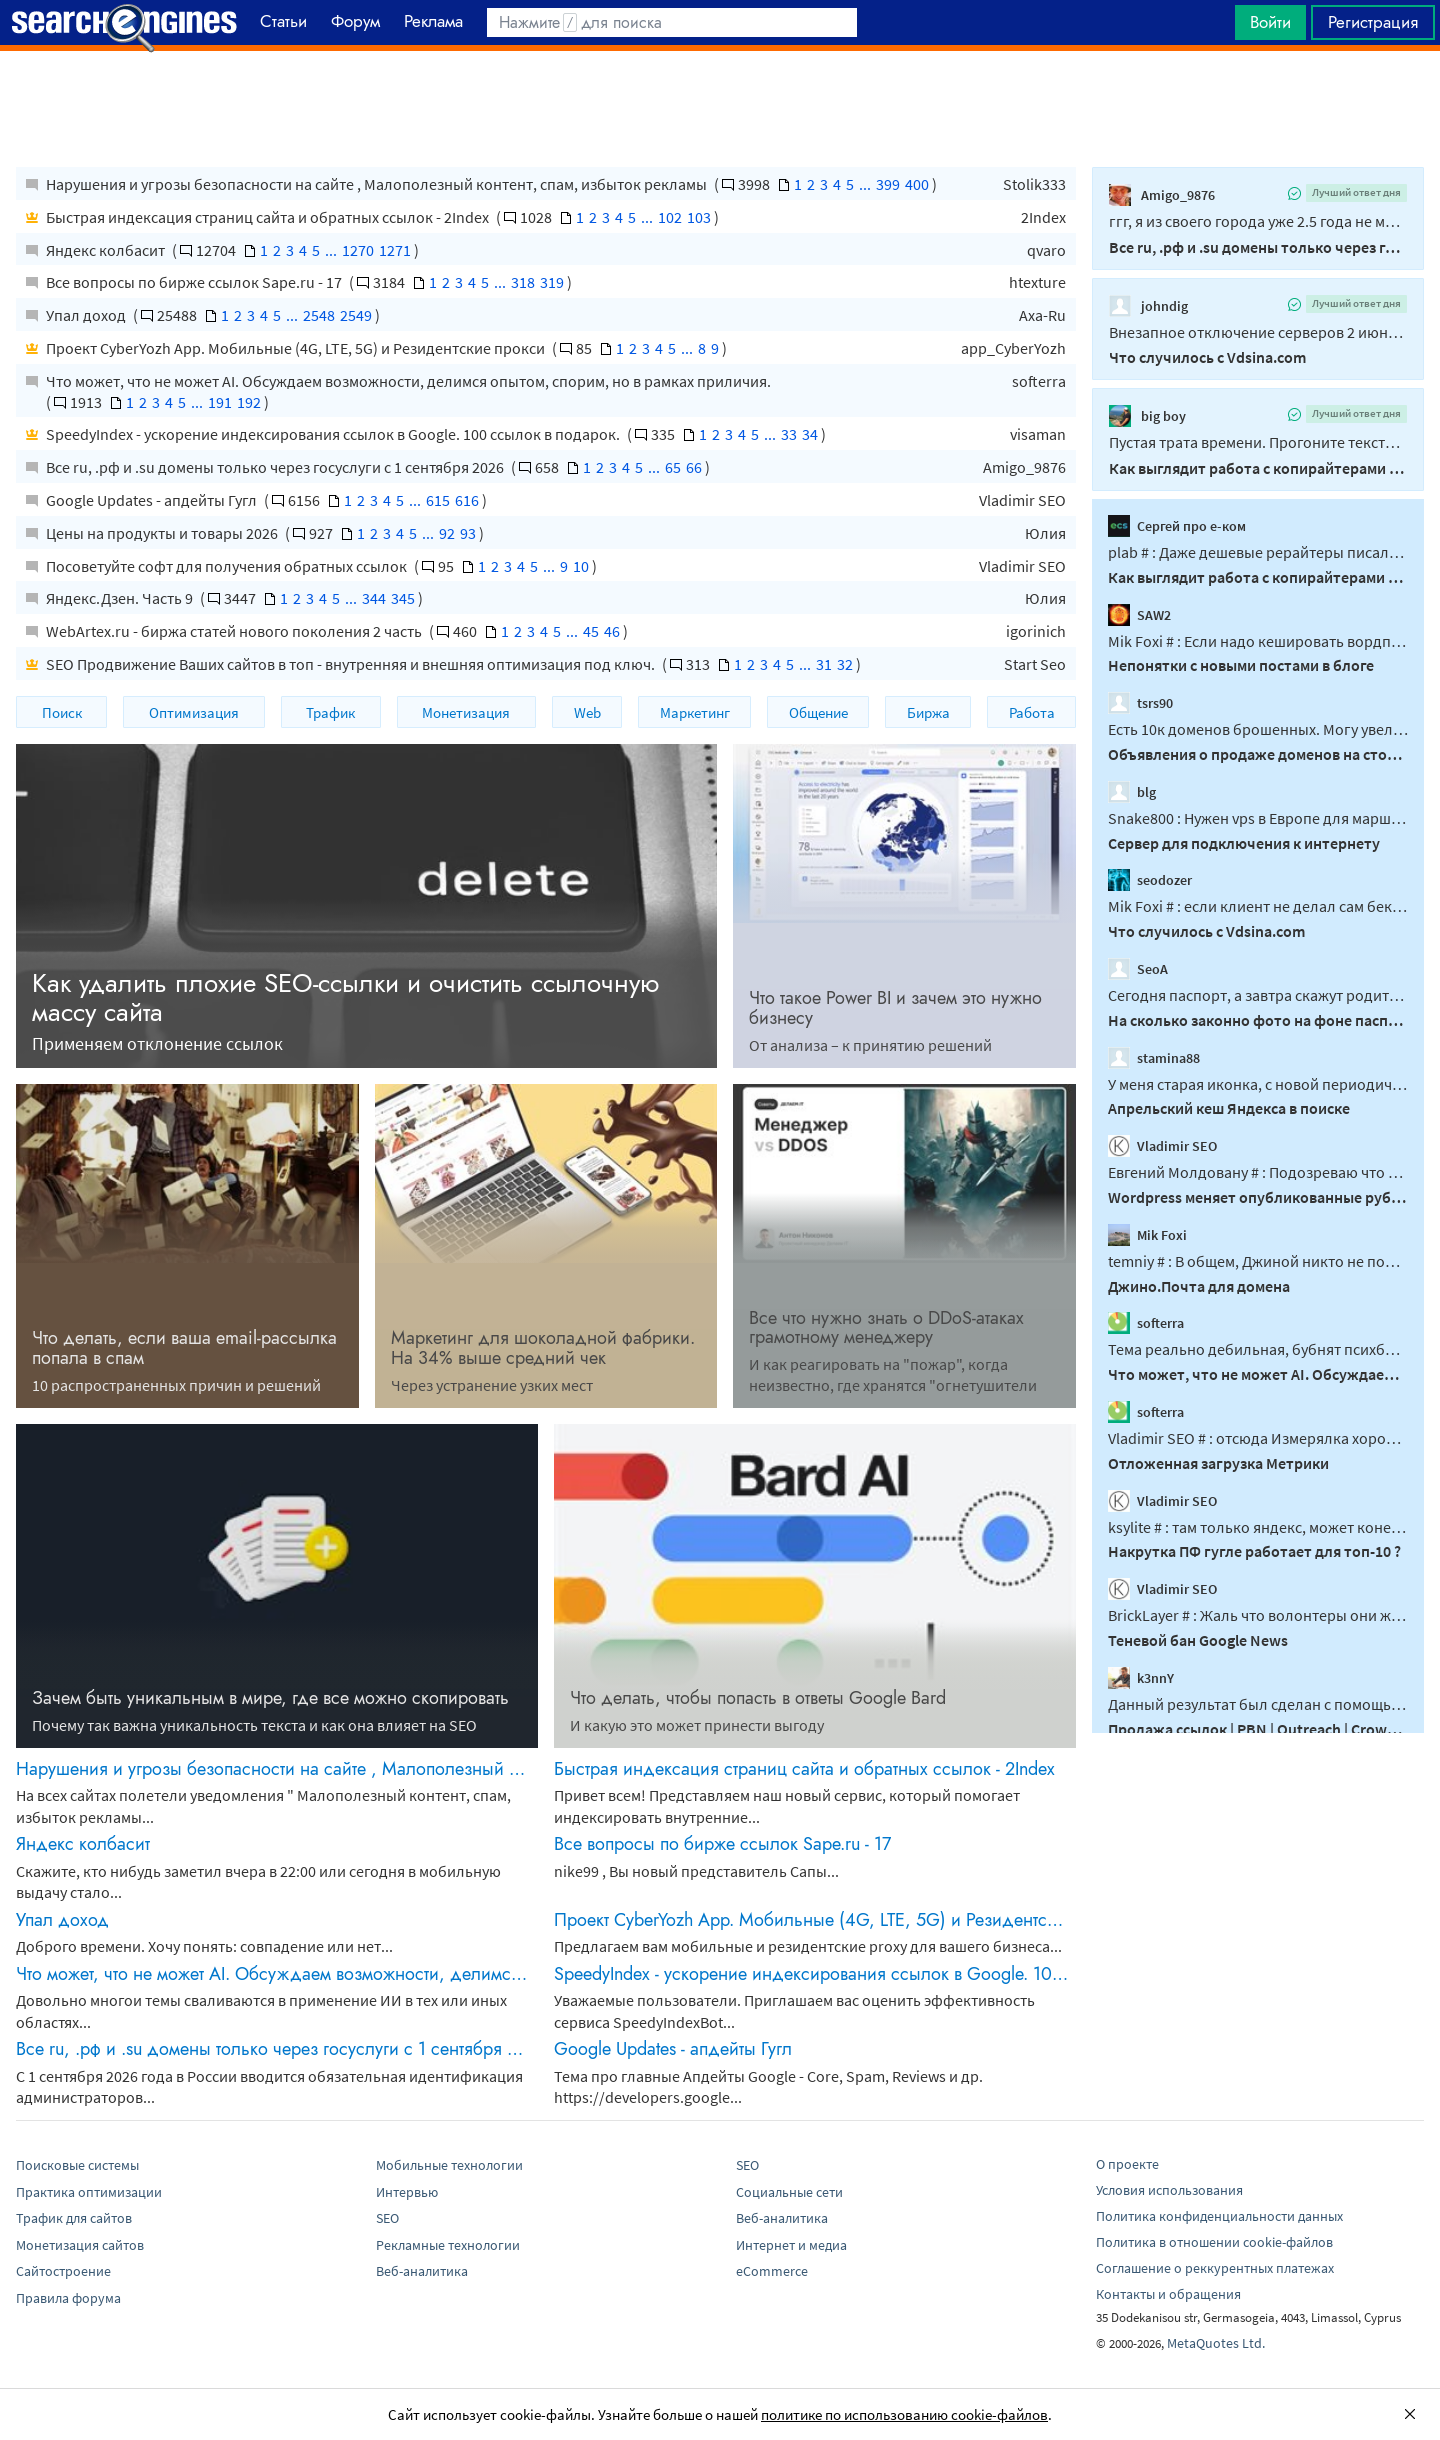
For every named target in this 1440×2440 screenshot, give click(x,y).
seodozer (1150, 880)
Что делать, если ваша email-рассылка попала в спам (184, 1348)
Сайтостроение (63, 2271)
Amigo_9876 (1024, 467)
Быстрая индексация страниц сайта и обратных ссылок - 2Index (269, 217)
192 (249, 402)
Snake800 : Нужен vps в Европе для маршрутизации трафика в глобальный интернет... (1258, 818)
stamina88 (1154, 1057)
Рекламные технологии (448, 2245)
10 (581, 566)
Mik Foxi (1147, 1235)
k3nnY (1141, 1678)
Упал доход (87, 315)
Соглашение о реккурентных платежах (1215, 2268)
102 (670, 217)
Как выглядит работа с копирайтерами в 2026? (1258, 468)
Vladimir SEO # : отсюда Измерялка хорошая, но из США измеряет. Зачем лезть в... (1258, 1438)
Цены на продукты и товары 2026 (163, 533)
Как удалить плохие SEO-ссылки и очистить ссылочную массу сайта (345, 997)
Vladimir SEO (1022, 500)
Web (587, 712)
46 (612, 631)
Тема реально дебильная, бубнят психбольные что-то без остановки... (1258, 1349)
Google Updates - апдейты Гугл (153, 500)
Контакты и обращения (1168, 2294)
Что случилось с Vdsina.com (1207, 357)
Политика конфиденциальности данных (1219, 2216)
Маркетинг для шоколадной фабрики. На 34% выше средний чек (543, 1348)
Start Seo (1035, 664)
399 (888, 184)
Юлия (1045, 533)
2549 (356, 315)
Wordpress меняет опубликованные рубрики (1258, 1197)
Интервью (407, 2192)
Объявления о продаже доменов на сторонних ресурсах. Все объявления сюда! (1258, 754)
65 (673, 467)
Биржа (928, 712)
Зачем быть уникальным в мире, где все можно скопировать (270, 1698)
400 (917, 184)
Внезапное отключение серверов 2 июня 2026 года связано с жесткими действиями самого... (1258, 332)
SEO (387, 2218)
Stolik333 (1034, 184)
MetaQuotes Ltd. (1216, 2343)
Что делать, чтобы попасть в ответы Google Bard (758, 1698)
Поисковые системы (77, 2165)
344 (374, 598)
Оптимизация (194, 712)
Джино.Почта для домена (1199, 1285)
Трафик (330, 712)
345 (403, 598)
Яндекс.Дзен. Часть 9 (121, 598)
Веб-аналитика (422, 2271)
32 (845, 664)
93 (468, 533)
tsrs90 (1140, 703)
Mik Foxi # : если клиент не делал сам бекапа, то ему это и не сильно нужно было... (1258, 906)
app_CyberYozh (1013, 348)
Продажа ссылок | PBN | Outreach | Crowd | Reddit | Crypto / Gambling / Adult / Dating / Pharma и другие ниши (1258, 1728)
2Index (1043, 217)
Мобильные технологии (449, 2165)
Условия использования (1169, 2190)
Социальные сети (789, 2192)
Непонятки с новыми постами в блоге (1241, 665)
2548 (319, 315)
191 (220, 402)
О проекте (1127, 2164)
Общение (818, 712)
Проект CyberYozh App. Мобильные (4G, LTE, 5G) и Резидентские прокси (297, 348)
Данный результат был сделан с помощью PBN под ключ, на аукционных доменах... (1258, 1704)
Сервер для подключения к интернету (1244, 842)
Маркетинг (695, 712)
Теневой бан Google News (1198, 1640)
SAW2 (1139, 614)
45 (591, 631)
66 (694, 467)
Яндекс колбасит (107, 250)
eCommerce (772, 2271)
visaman (1038, 434)
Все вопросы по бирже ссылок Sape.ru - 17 (195, 282)
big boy (1147, 416)
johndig (1148, 306)
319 (552, 282)
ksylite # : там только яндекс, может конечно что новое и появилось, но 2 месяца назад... (1258, 1526)
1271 (395, 250)
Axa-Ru (1042, 315)
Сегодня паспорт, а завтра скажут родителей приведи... (1258, 995)
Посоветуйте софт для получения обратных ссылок (228, 566)
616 (467, 500)
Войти (1270, 22)
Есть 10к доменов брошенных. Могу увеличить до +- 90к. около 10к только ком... (1258, 729)
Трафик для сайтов (74, 2218)
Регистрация (1373, 22)
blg (1132, 792)
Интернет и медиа (791, 2245)
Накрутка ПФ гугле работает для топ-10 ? (1254, 1551)
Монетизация (466, 712)
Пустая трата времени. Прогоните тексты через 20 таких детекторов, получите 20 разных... (1258, 442)
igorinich (1036, 631)
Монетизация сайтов (80, 2245)
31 (824, 664)
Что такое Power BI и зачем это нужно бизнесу (895, 1008)
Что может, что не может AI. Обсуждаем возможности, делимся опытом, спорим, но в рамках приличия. (408, 381)
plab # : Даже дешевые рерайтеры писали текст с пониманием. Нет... (1258, 552)
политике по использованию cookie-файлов (904, 2414)
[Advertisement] (720, 101)
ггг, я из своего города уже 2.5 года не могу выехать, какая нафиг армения (1258, 221)
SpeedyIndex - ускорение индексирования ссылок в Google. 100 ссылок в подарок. (334, 434)
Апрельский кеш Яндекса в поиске (1229, 1108)
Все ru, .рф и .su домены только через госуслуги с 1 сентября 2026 (276, 467)
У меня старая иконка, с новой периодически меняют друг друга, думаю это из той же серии (1258, 1083)
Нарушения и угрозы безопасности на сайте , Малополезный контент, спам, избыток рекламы (378, 184)
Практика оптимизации (89, 2192)
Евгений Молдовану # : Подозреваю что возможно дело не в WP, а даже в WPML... (1258, 1172)
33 (789, 434)
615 (438, 500)
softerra (1039, 381)
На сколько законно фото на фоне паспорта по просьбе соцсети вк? (1258, 1020)
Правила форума (68, 2298)
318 (523, 282)
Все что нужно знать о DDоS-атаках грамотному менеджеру (886, 1328)
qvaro (1046, 250)
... (865, 184)
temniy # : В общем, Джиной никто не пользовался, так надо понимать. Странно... (1258, 1261)
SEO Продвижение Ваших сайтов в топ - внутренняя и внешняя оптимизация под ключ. (352, 664)
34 (810, 434)
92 (447, 533)
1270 (358, 250)
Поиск (62, 712)
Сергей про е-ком (1177, 526)
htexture (1037, 282)
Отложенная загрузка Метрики (1218, 1463)
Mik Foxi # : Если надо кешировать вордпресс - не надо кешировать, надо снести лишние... (1258, 640)
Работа (1032, 712)
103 (699, 217)
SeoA (1138, 969)
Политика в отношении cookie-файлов (1214, 2242)
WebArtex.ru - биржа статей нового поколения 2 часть (235, 631)
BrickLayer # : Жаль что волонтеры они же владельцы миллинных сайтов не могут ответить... (1258, 1615)
